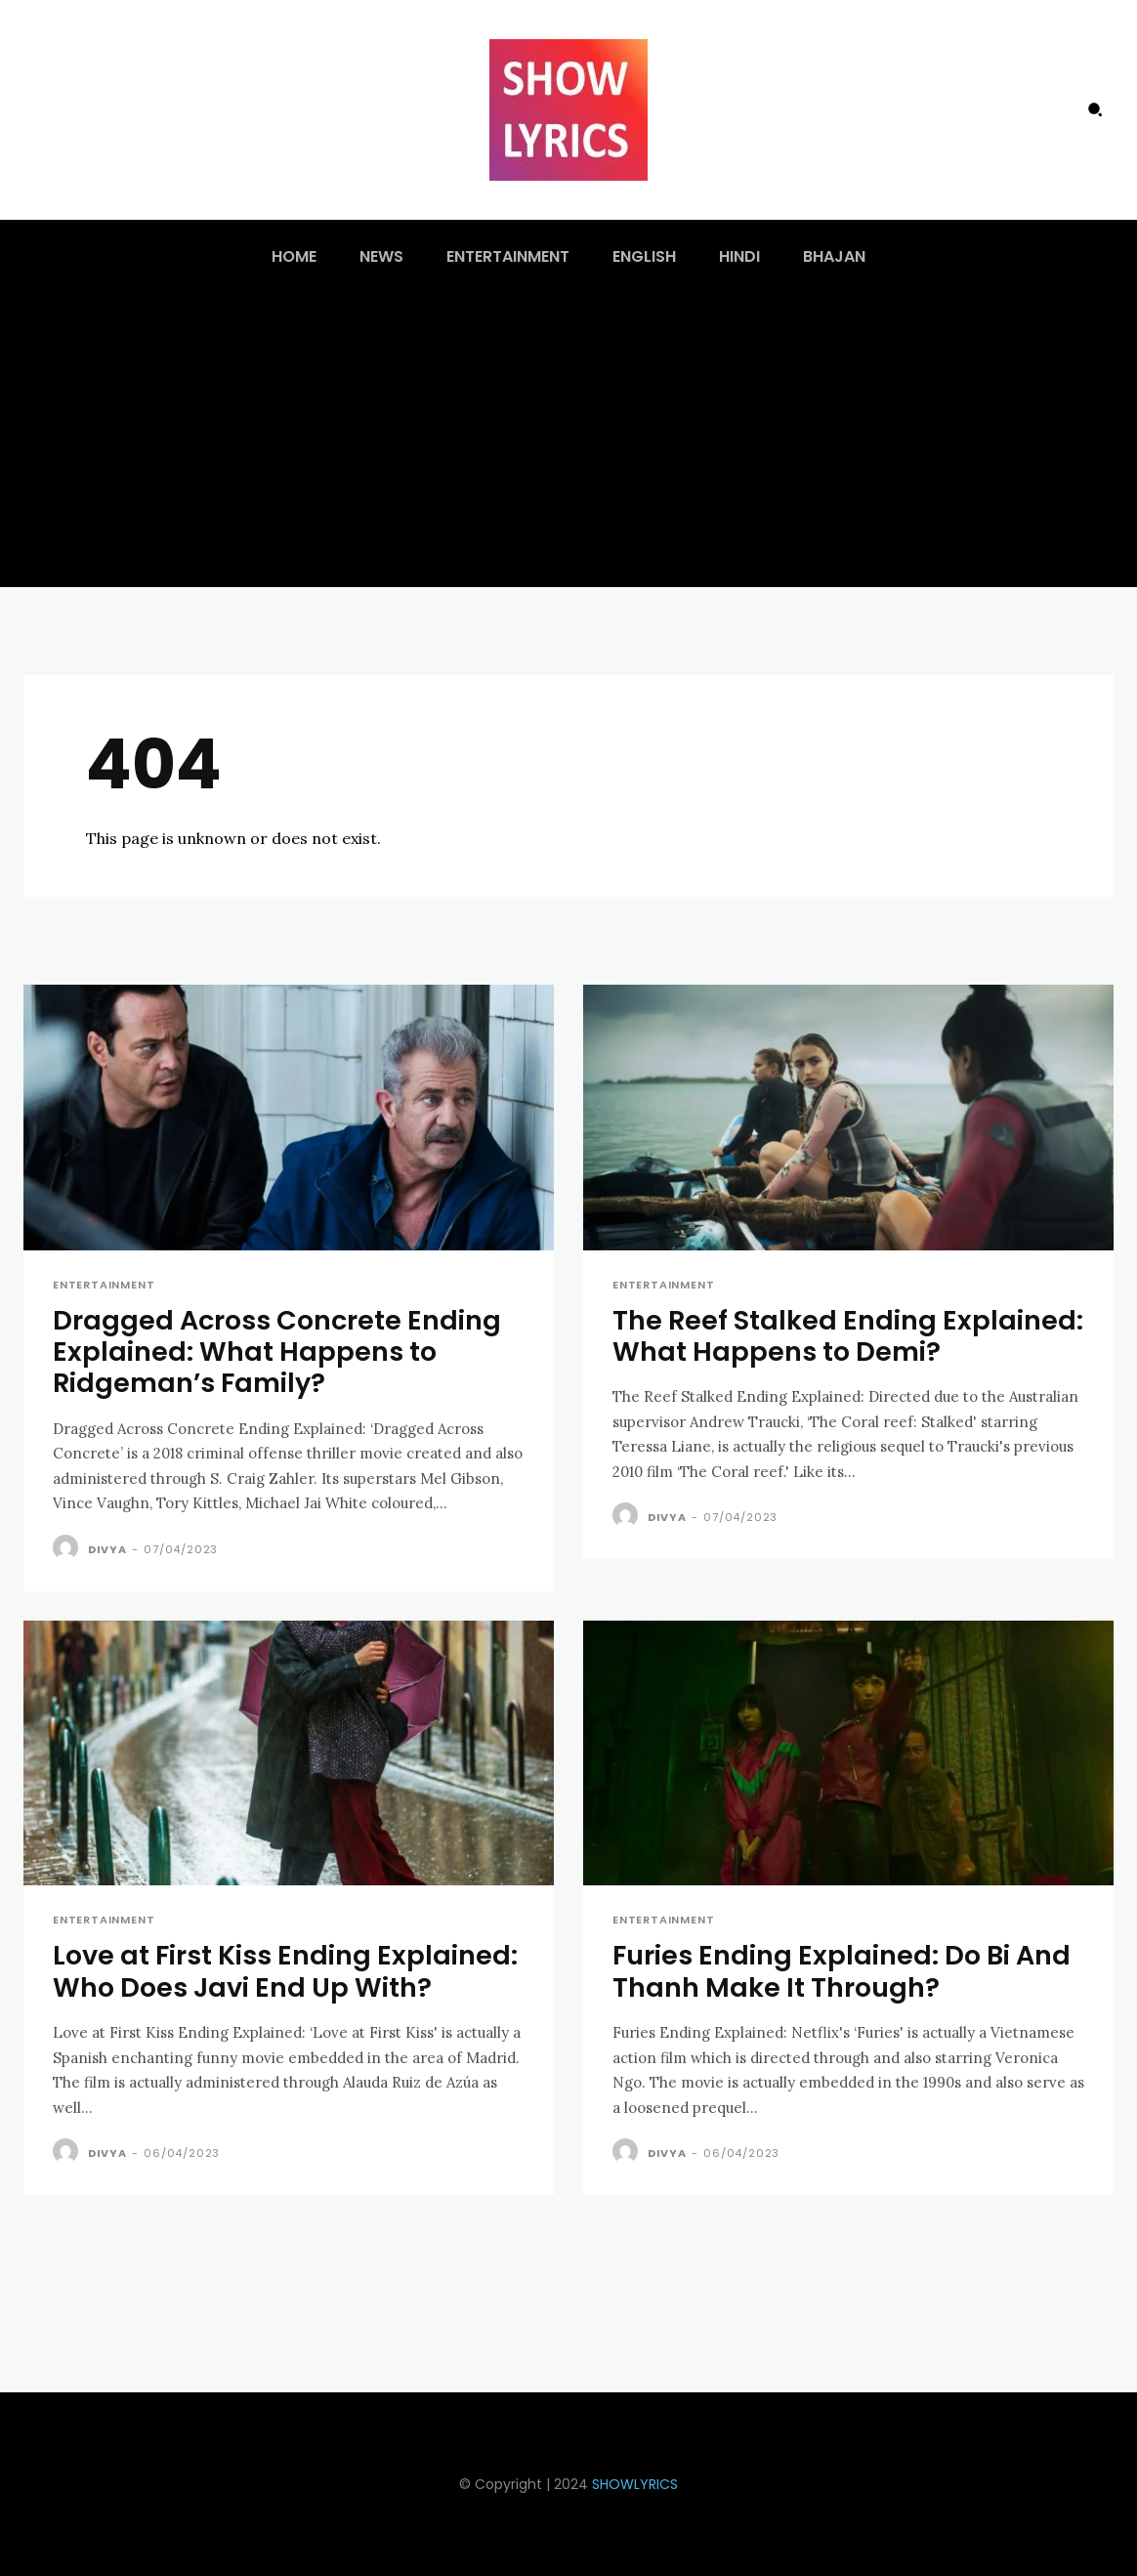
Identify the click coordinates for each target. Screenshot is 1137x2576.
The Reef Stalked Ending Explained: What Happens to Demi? (847, 1336)
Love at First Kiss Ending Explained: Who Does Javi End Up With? (285, 1971)
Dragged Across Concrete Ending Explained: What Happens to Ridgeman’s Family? (277, 1352)
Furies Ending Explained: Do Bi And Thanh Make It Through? (841, 1971)
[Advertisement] (568, 440)
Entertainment (103, 1285)
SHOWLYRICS (635, 2484)
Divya (107, 1549)
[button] (1095, 109)
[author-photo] (68, 1548)
